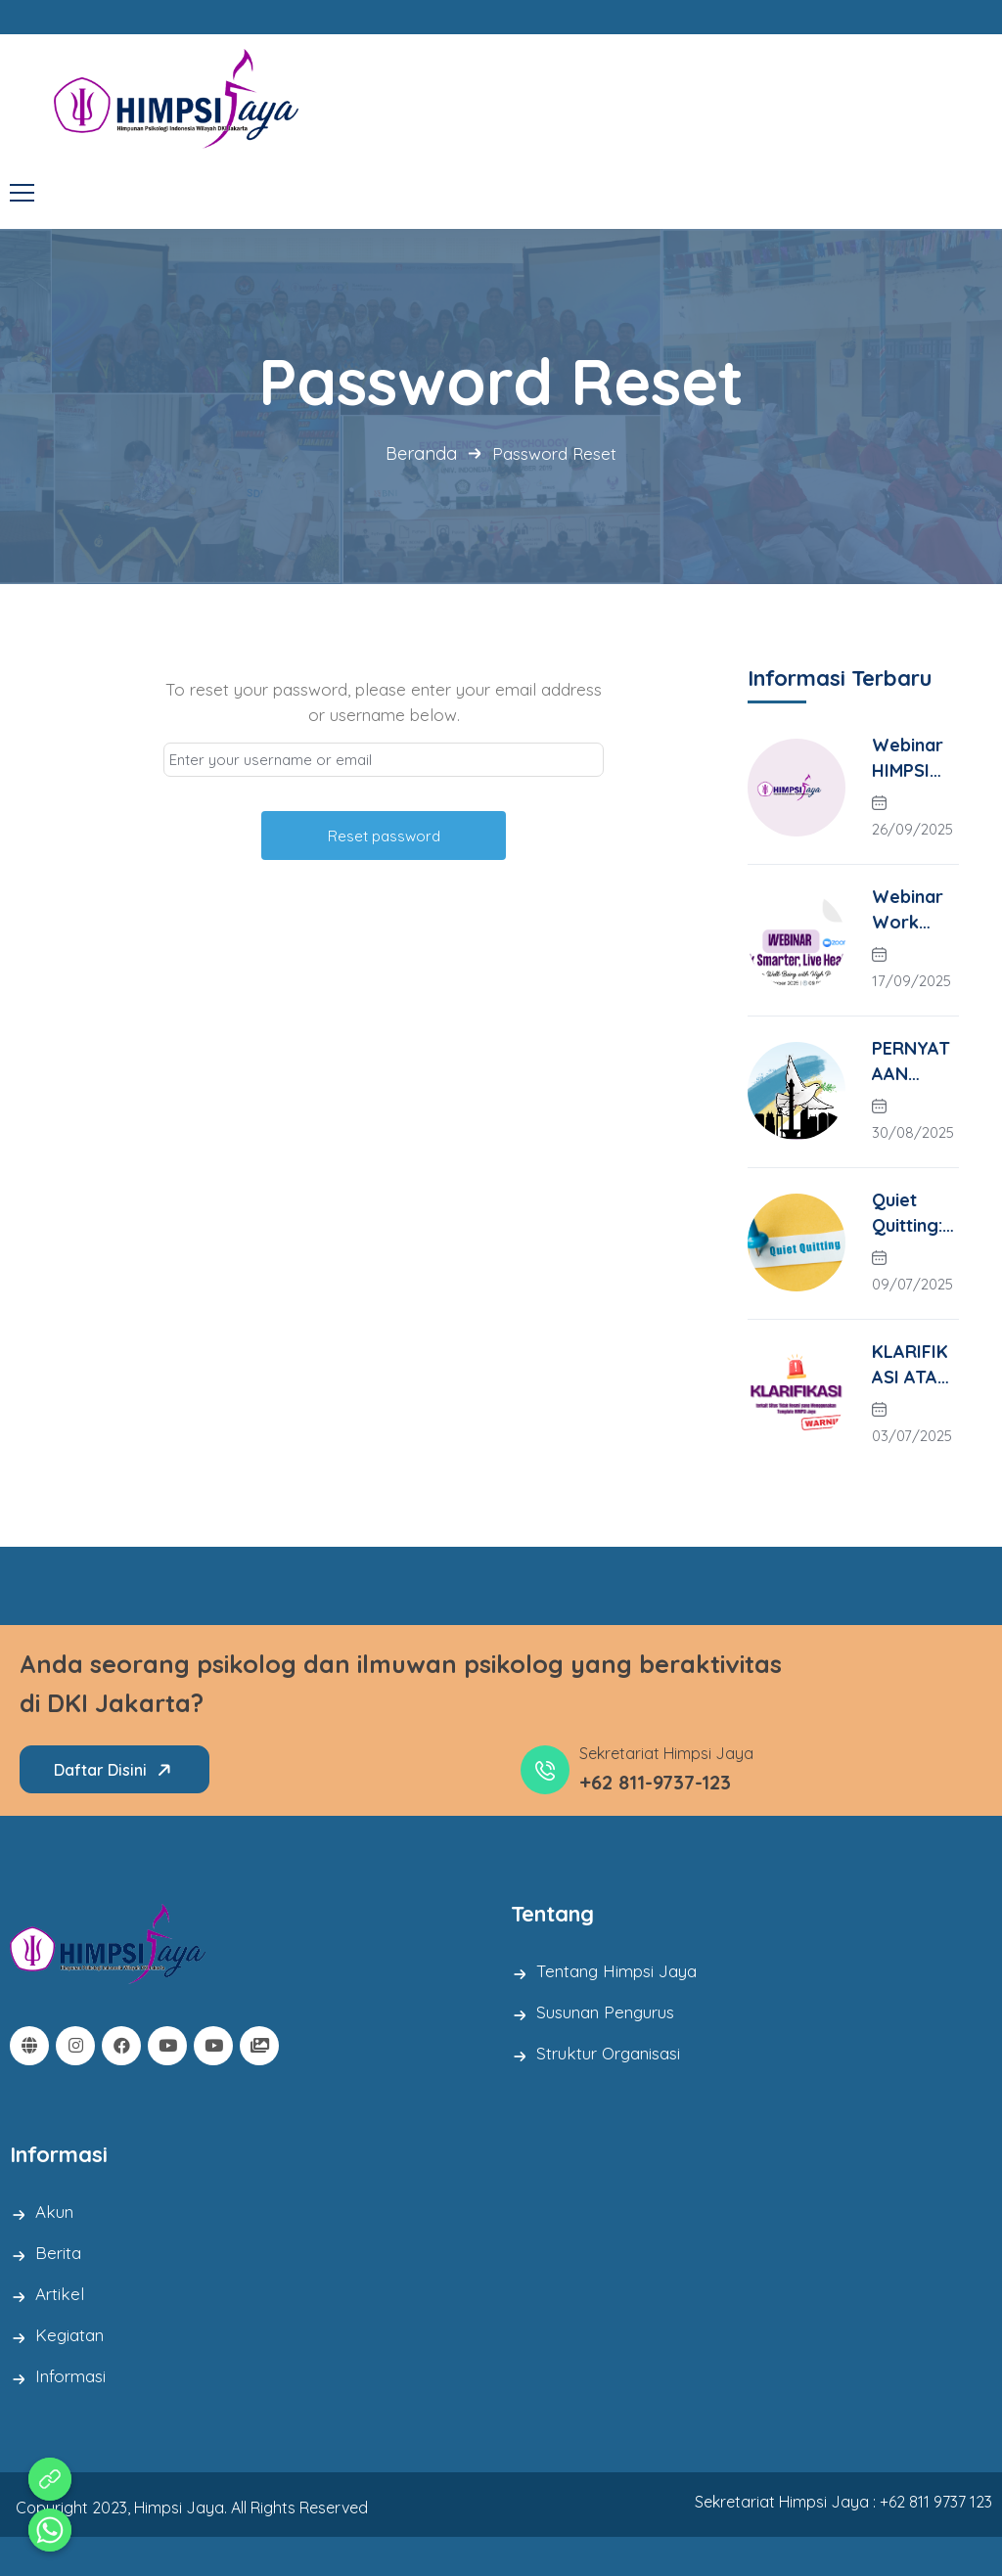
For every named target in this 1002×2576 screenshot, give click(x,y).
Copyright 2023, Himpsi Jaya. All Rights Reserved (192, 2507)
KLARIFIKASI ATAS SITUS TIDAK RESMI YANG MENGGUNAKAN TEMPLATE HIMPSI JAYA (915, 1365)
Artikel (59, 2293)
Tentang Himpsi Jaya (616, 1971)
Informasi (70, 2376)
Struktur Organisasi (608, 2053)
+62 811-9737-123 (655, 1782)
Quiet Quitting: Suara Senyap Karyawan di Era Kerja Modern (914, 1214)
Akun (54, 2211)
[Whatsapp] (49, 2530)
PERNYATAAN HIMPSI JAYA (911, 1062)
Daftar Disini (116, 1770)
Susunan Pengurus (605, 2012)
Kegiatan (69, 2335)
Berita (58, 2252)
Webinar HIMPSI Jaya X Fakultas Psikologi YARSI (910, 759)
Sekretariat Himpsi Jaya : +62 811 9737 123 (843, 2501)
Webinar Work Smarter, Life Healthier (911, 910)
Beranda (421, 453)
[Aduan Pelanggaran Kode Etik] (49, 2479)
